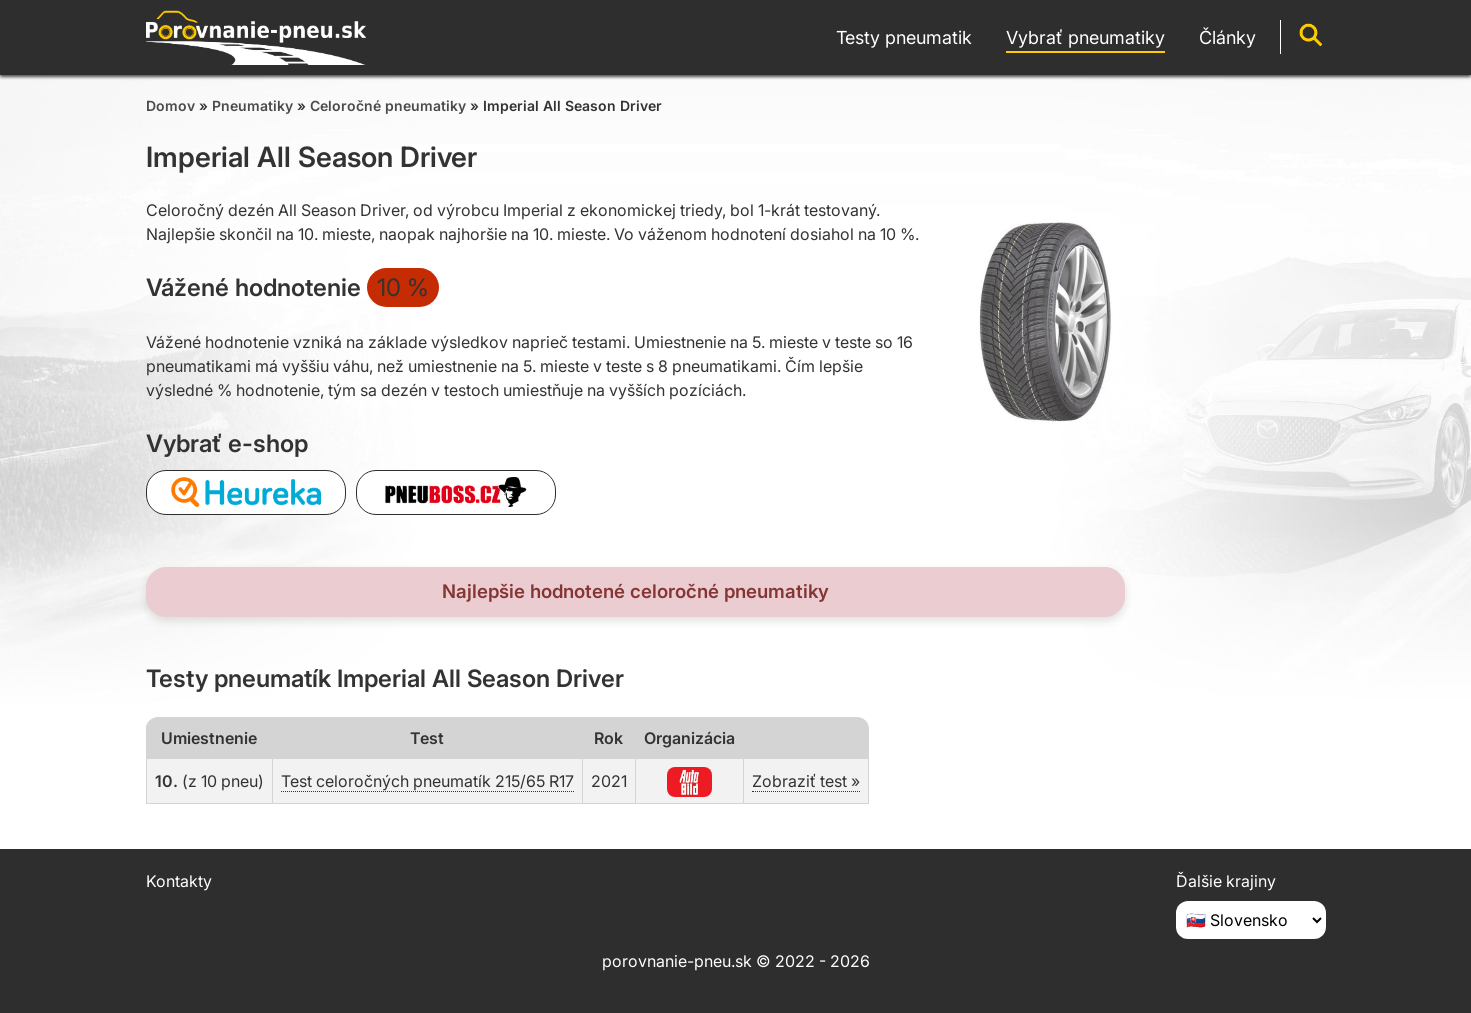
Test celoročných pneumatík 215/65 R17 (427, 781)
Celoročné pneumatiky (388, 105)
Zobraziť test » (806, 781)
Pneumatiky (252, 105)
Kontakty (179, 881)
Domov (170, 105)
